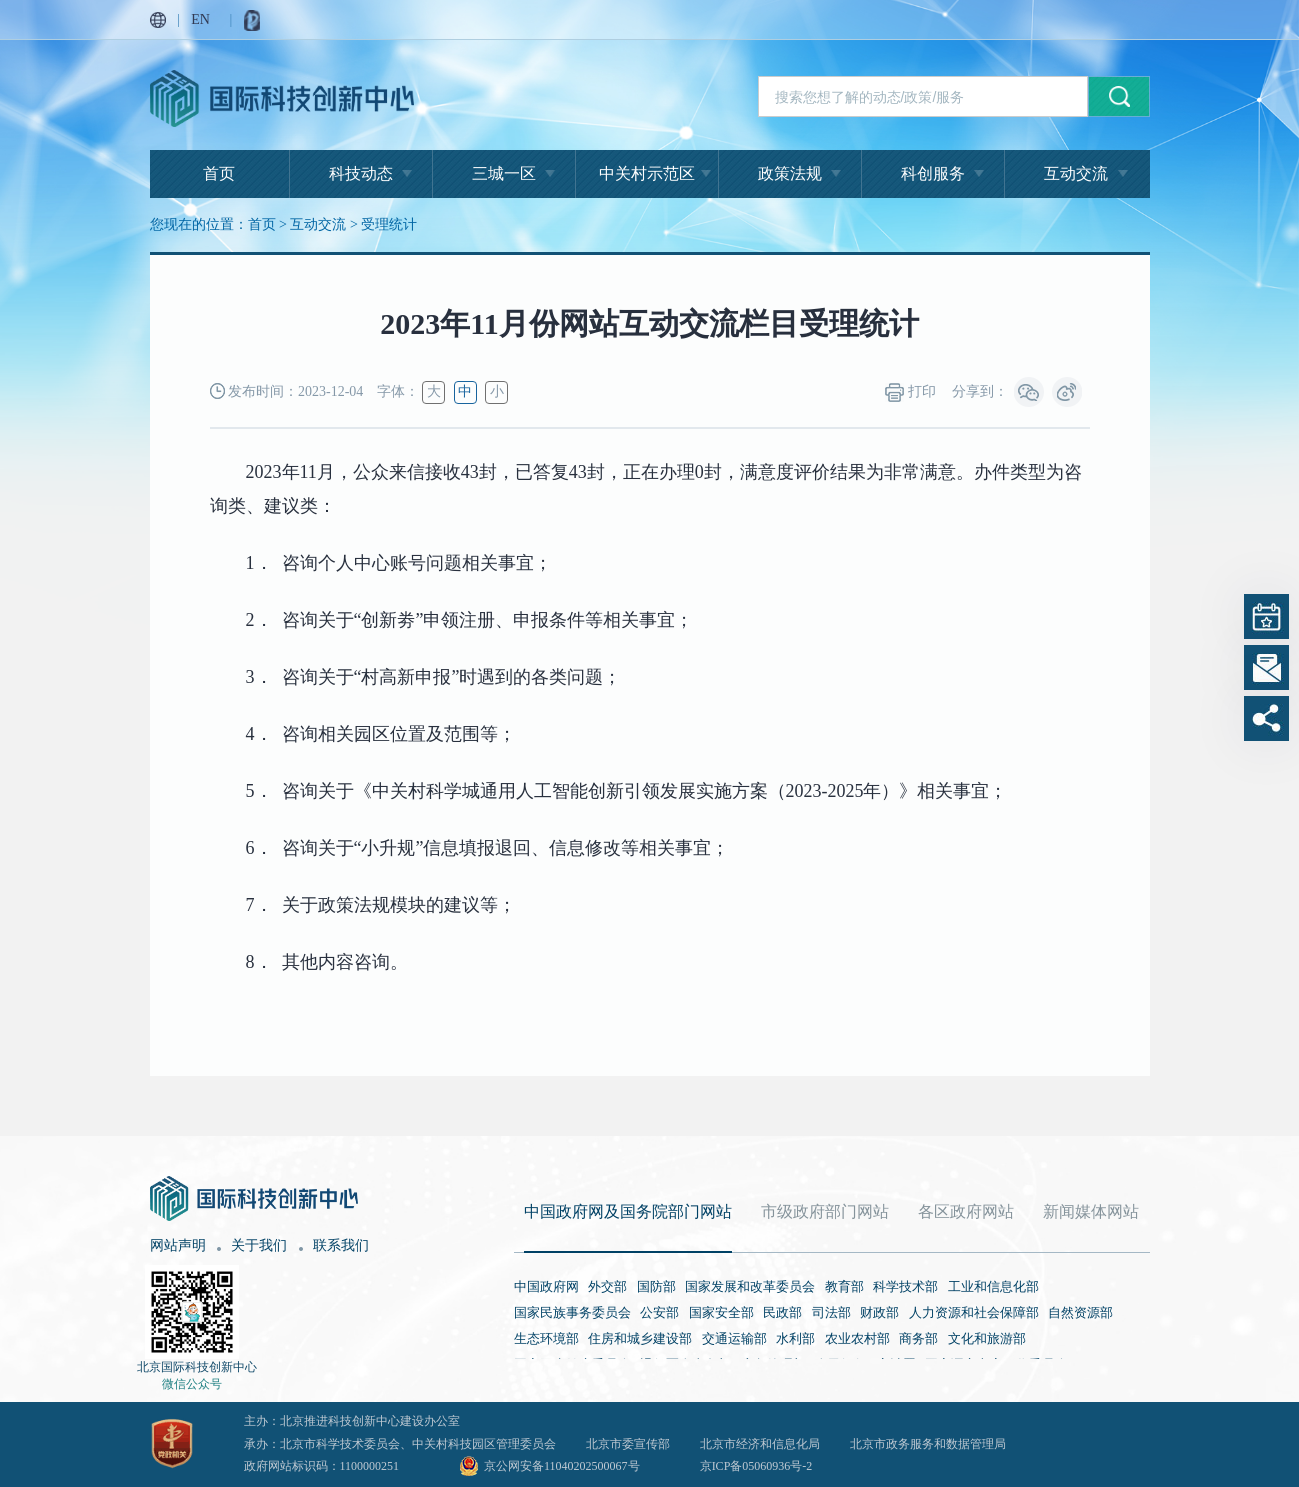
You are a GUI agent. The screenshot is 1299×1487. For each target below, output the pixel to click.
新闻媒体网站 (1091, 1211)
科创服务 (933, 173)
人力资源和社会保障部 (974, 1312)
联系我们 (341, 1245)
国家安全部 (721, 1312)
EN (200, 19)
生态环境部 (546, 1338)
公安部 (659, 1312)
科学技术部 (905, 1286)
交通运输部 (734, 1338)
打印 (910, 392)
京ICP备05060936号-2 (756, 1466)
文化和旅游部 (987, 1338)
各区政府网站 (966, 1211)
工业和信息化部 (993, 1286)
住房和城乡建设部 (640, 1338)
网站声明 (178, 1245)
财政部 (879, 1312)
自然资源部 (1080, 1312)
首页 (219, 173)
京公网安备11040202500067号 (562, 1466)
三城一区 (504, 173)
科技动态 (361, 173)
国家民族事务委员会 (572, 1312)
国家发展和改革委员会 (750, 1286)
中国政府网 (546, 1286)
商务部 (918, 1338)
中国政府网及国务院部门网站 (628, 1211)
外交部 (607, 1286)
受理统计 (389, 224)
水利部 (795, 1338)
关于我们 (259, 1245)
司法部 (831, 1312)
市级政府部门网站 (825, 1211)
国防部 (656, 1286)
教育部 (844, 1286)
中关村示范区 (647, 173)
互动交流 (1076, 173)
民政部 (782, 1312)
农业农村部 (857, 1338)
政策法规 (790, 173)
